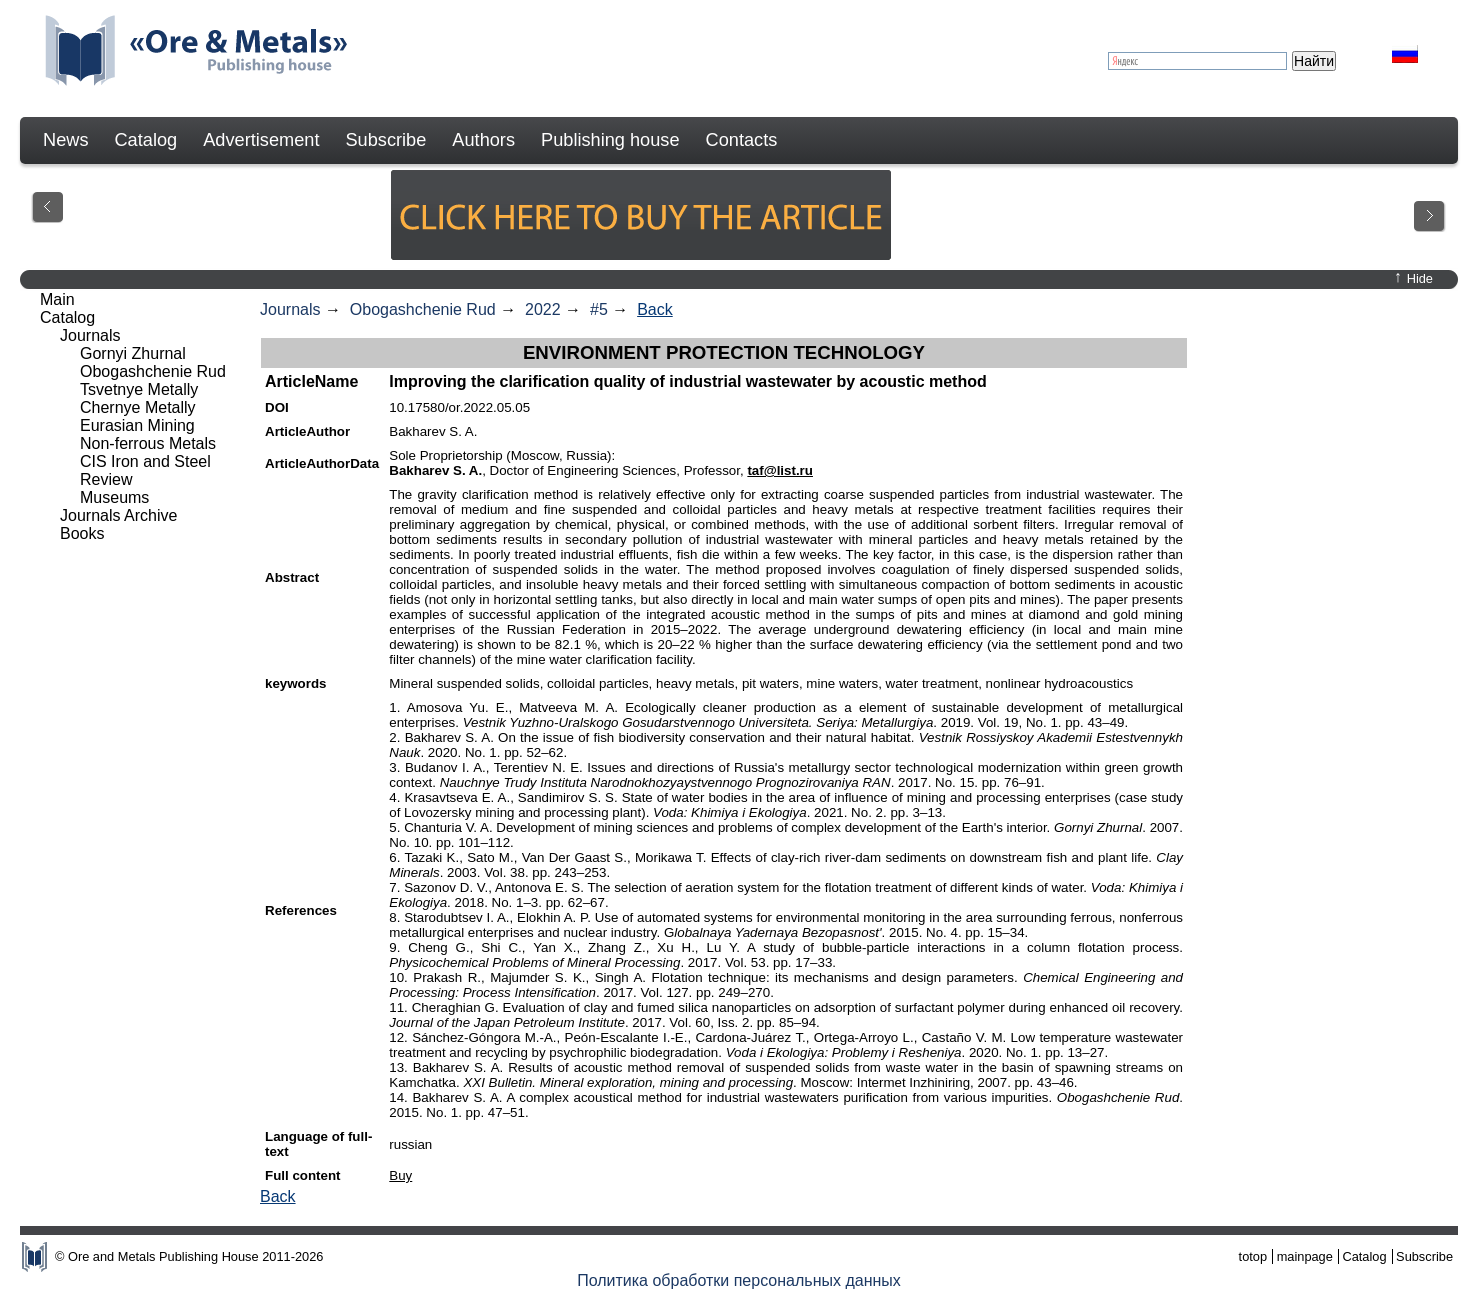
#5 (599, 309)
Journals (290, 309)
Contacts (742, 140)
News (65, 140)
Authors (483, 140)
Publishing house (610, 140)
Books (82, 533)
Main (57, 299)
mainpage (1305, 1256)
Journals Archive (118, 515)
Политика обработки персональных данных (739, 1280)
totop (1253, 1256)
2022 (543, 309)
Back (655, 309)
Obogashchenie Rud (423, 309)
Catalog (145, 140)
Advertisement (261, 140)
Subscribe (385, 140)
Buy (400, 1175)
